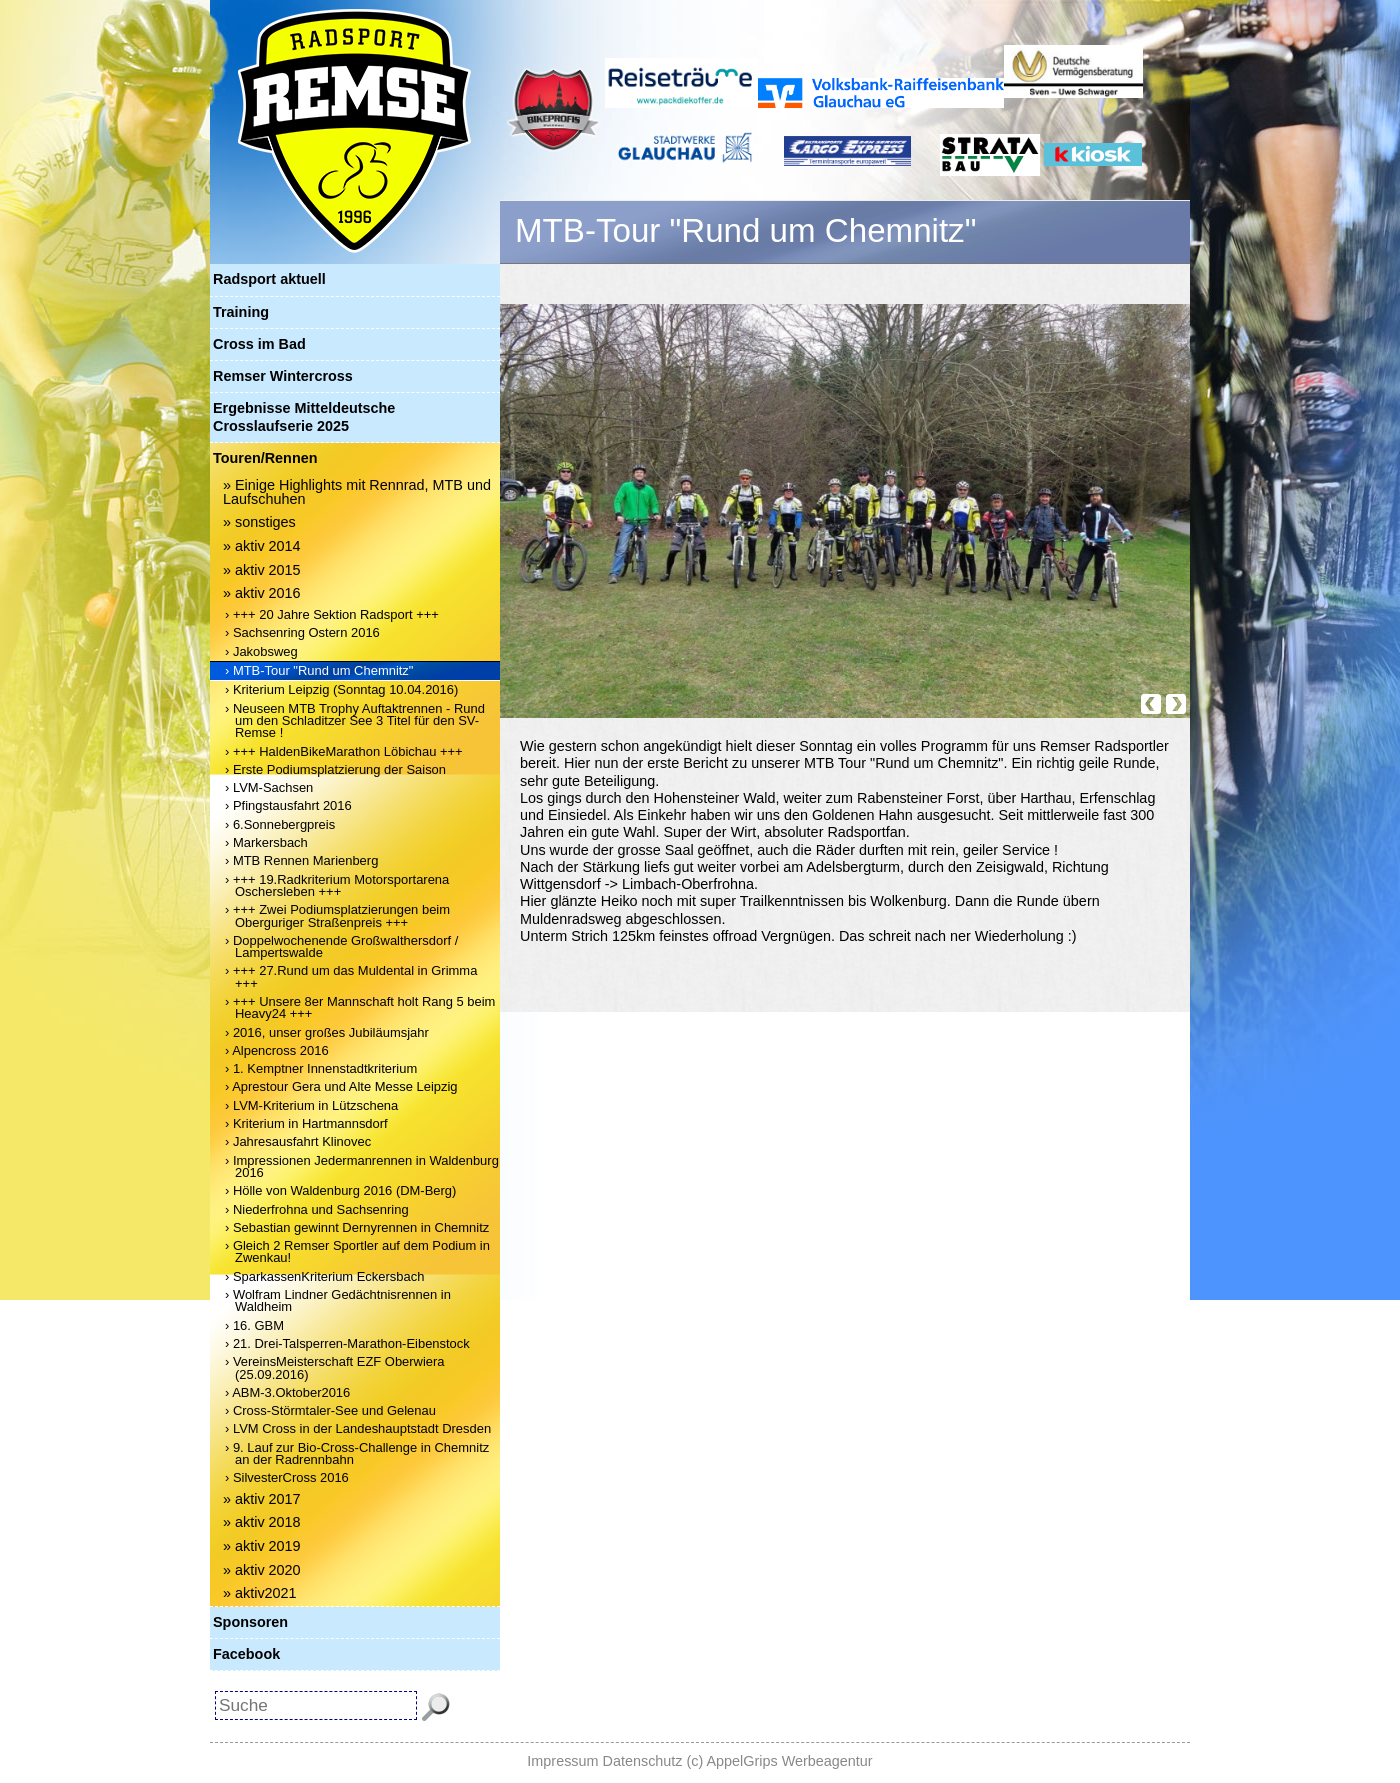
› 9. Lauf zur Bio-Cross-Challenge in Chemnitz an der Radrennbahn (357, 1453)
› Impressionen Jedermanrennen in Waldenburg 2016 (362, 1166)
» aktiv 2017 (262, 1499)
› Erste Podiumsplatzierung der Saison (335, 769)
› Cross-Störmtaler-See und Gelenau (330, 1410)
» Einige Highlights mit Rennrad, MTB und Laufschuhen (357, 492)
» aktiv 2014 (262, 546)
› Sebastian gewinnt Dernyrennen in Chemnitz (357, 1227)
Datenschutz (643, 1761)
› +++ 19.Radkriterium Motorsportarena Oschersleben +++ (337, 885)
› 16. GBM (254, 1325)
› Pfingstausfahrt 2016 (288, 805)
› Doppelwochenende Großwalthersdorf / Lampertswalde (341, 946)
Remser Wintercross (283, 376)
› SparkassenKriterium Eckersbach (324, 1276)
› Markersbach (266, 842)
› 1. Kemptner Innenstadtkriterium (321, 1068)
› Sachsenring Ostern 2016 (302, 632)
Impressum (562, 1761)
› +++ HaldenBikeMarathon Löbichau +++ (344, 751)
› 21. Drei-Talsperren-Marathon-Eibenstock (347, 1343)
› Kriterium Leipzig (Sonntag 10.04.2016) (341, 689)
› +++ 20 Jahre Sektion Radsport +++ (332, 614)
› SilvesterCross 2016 (287, 1477)
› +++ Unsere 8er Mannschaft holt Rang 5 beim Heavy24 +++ (360, 1007)
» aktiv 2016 (262, 593)
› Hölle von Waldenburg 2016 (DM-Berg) (340, 1190)
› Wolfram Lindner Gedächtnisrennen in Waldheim (338, 1300)
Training (241, 312)
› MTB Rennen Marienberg (301, 860)
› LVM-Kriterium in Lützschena (311, 1105)
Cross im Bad (259, 344)
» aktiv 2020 (262, 1570)
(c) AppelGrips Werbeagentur (780, 1761)
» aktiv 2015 (262, 570)
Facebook (246, 1654)
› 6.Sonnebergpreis (280, 824)
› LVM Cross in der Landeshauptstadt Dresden (358, 1428)
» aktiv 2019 (262, 1546)
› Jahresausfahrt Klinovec (298, 1141)
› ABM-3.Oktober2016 (287, 1392)
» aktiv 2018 (262, 1522)
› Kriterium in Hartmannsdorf (306, 1123)
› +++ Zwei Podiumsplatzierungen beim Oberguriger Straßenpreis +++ (337, 915)
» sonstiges (259, 522)
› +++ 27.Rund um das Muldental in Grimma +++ (351, 976)
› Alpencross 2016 (277, 1050)
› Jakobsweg (261, 651)
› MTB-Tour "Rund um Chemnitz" (319, 670)
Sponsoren (250, 1622)
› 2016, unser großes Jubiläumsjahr (327, 1032)
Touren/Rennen (265, 458)
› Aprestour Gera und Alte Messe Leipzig (341, 1086)
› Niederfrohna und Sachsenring (317, 1209)
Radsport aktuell (269, 279)
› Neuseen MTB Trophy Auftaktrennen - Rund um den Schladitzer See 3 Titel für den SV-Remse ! (355, 721)
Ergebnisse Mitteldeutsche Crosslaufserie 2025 (304, 416)
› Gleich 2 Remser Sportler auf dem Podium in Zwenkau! (357, 1251)
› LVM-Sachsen (269, 787)
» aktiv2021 (260, 1593)
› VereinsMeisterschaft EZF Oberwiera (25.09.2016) (335, 1367)
